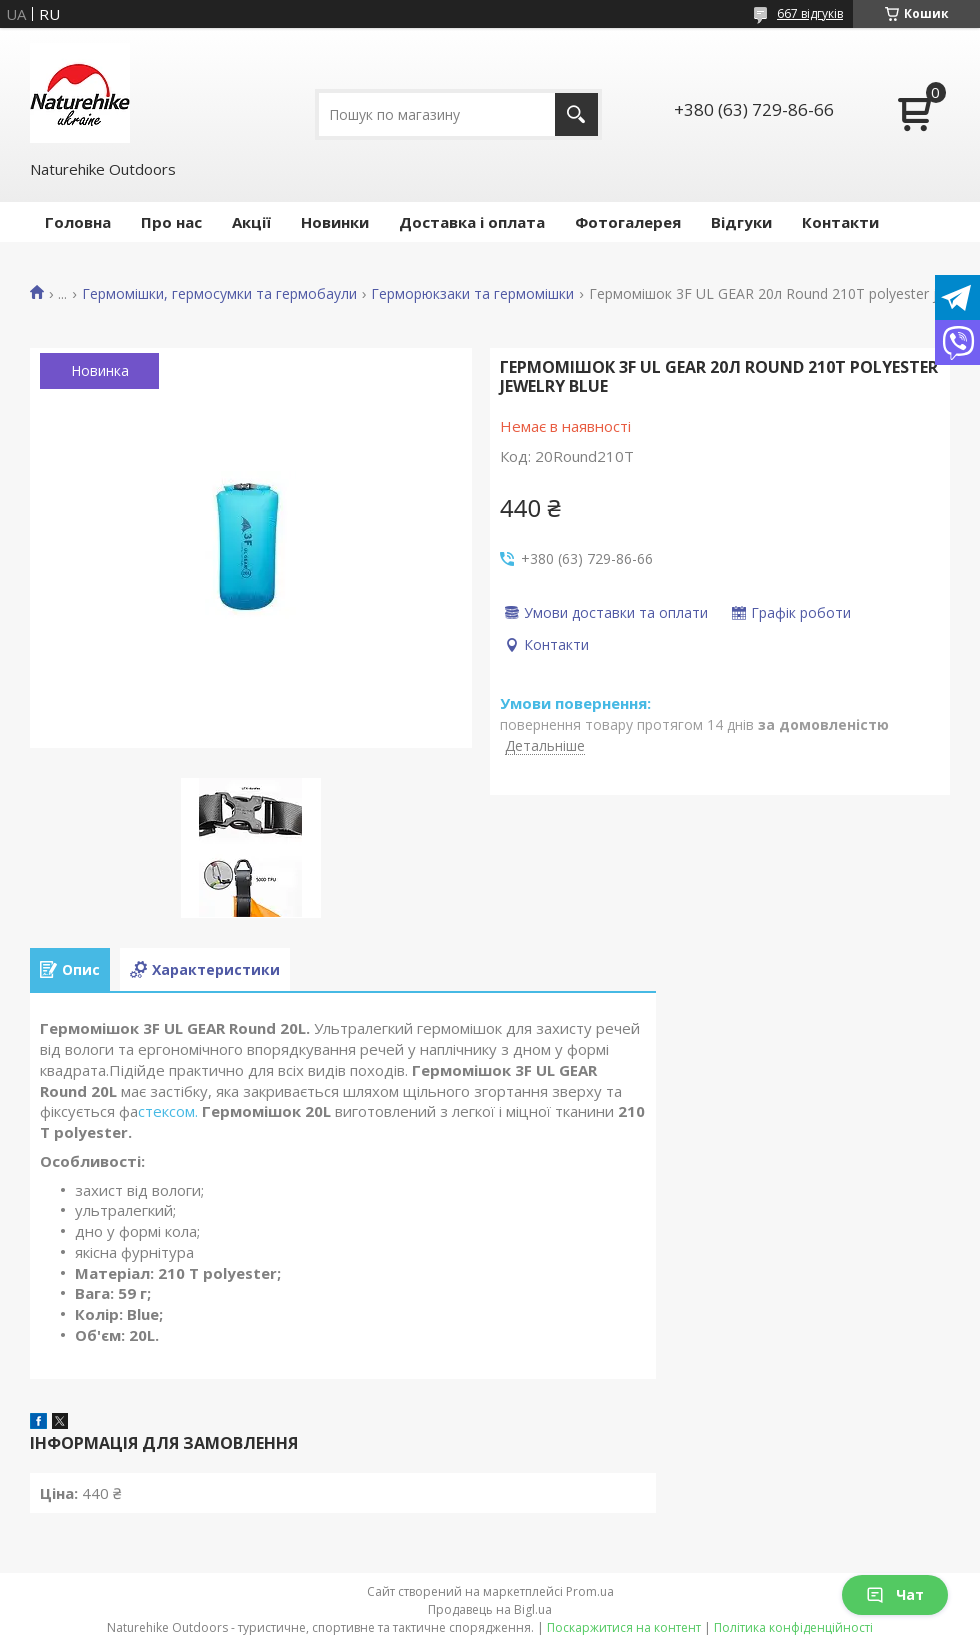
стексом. (170, 1111)
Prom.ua (590, 1591)
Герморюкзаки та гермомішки (472, 294)
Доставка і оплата (472, 222)
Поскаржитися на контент (624, 1627)
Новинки (335, 222)
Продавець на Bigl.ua (490, 1609)
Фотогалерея (628, 222)
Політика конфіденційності (793, 1627)
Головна (78, 222)
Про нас (171, 222)
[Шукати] (576, 114)
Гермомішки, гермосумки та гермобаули (219, 294)
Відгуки (741, 222)
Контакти (840, 222)
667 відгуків (810, 13)
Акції (251, 222)
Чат (895, 1594)
